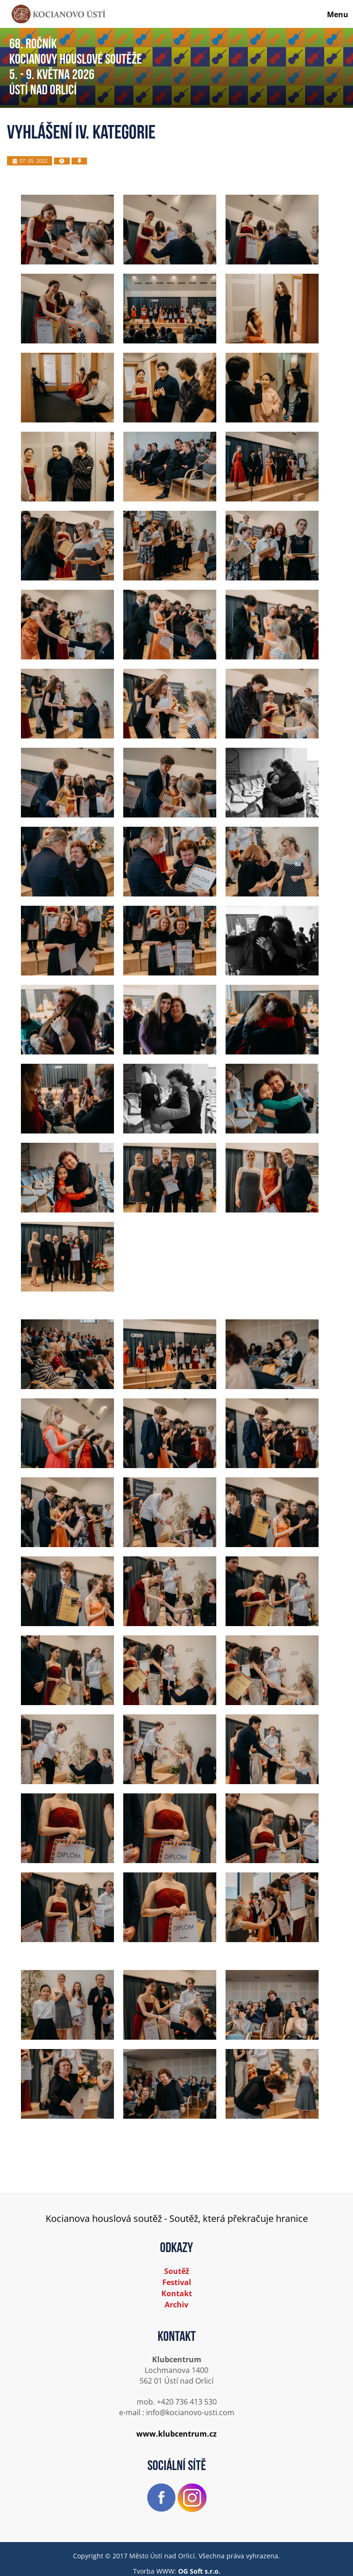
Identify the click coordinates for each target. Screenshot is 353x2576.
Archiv (176, 2304)
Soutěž (176, 2271)
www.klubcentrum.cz (176, 2434)
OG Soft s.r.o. (199, 2571)
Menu (337, 14)
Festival (176, 2282)
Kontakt (176, 2293)
